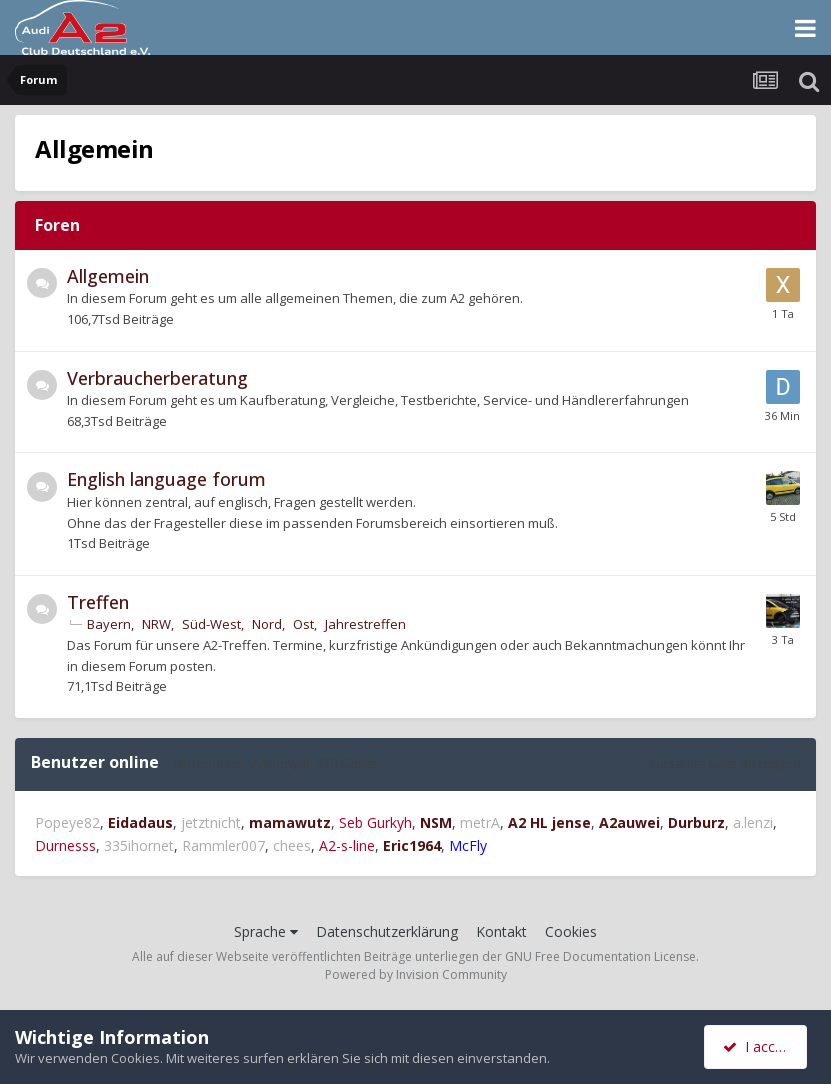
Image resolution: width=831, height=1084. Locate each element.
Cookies (571, 931)
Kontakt (501, 931)
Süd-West (211, 624)
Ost (303, 624)
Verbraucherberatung (157, 378)
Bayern (109, 624)
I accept (758, 1046)
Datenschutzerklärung (387, 931)
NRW (156, 624)
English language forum (166, 479)
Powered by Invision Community (416, 974)
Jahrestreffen (365, 624)
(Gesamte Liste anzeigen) (723, 763)
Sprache (266, 931)
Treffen (98, 602)
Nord (267, 624)
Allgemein (108, 276)
